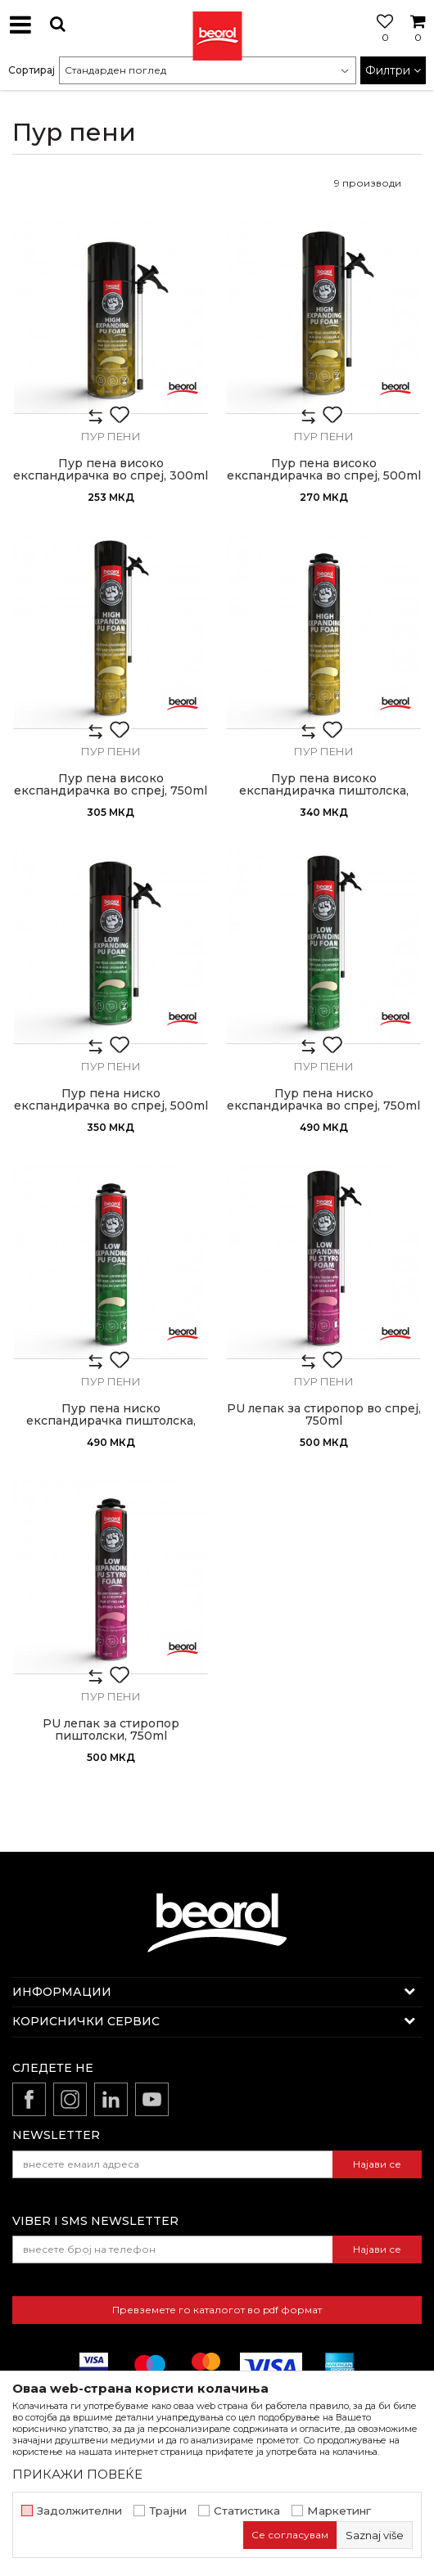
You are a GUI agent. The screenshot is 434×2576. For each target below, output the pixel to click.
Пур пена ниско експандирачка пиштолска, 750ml (111, 1421)
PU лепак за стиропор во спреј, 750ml (324, 1415)
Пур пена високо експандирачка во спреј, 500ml (324, 469)
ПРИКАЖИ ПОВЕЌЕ (77, 2474)
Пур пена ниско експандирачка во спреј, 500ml (111, 1100)
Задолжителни (79, 2511)
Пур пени (111, 436)
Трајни (168, 2511)
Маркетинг (339, 2511)
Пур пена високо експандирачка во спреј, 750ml (110, 784)
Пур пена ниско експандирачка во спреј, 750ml (323, 1100)
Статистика (247, 2511)
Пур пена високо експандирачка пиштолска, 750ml (324, 790)
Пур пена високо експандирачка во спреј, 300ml (110, 469)
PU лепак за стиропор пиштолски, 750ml (111, 1730)
